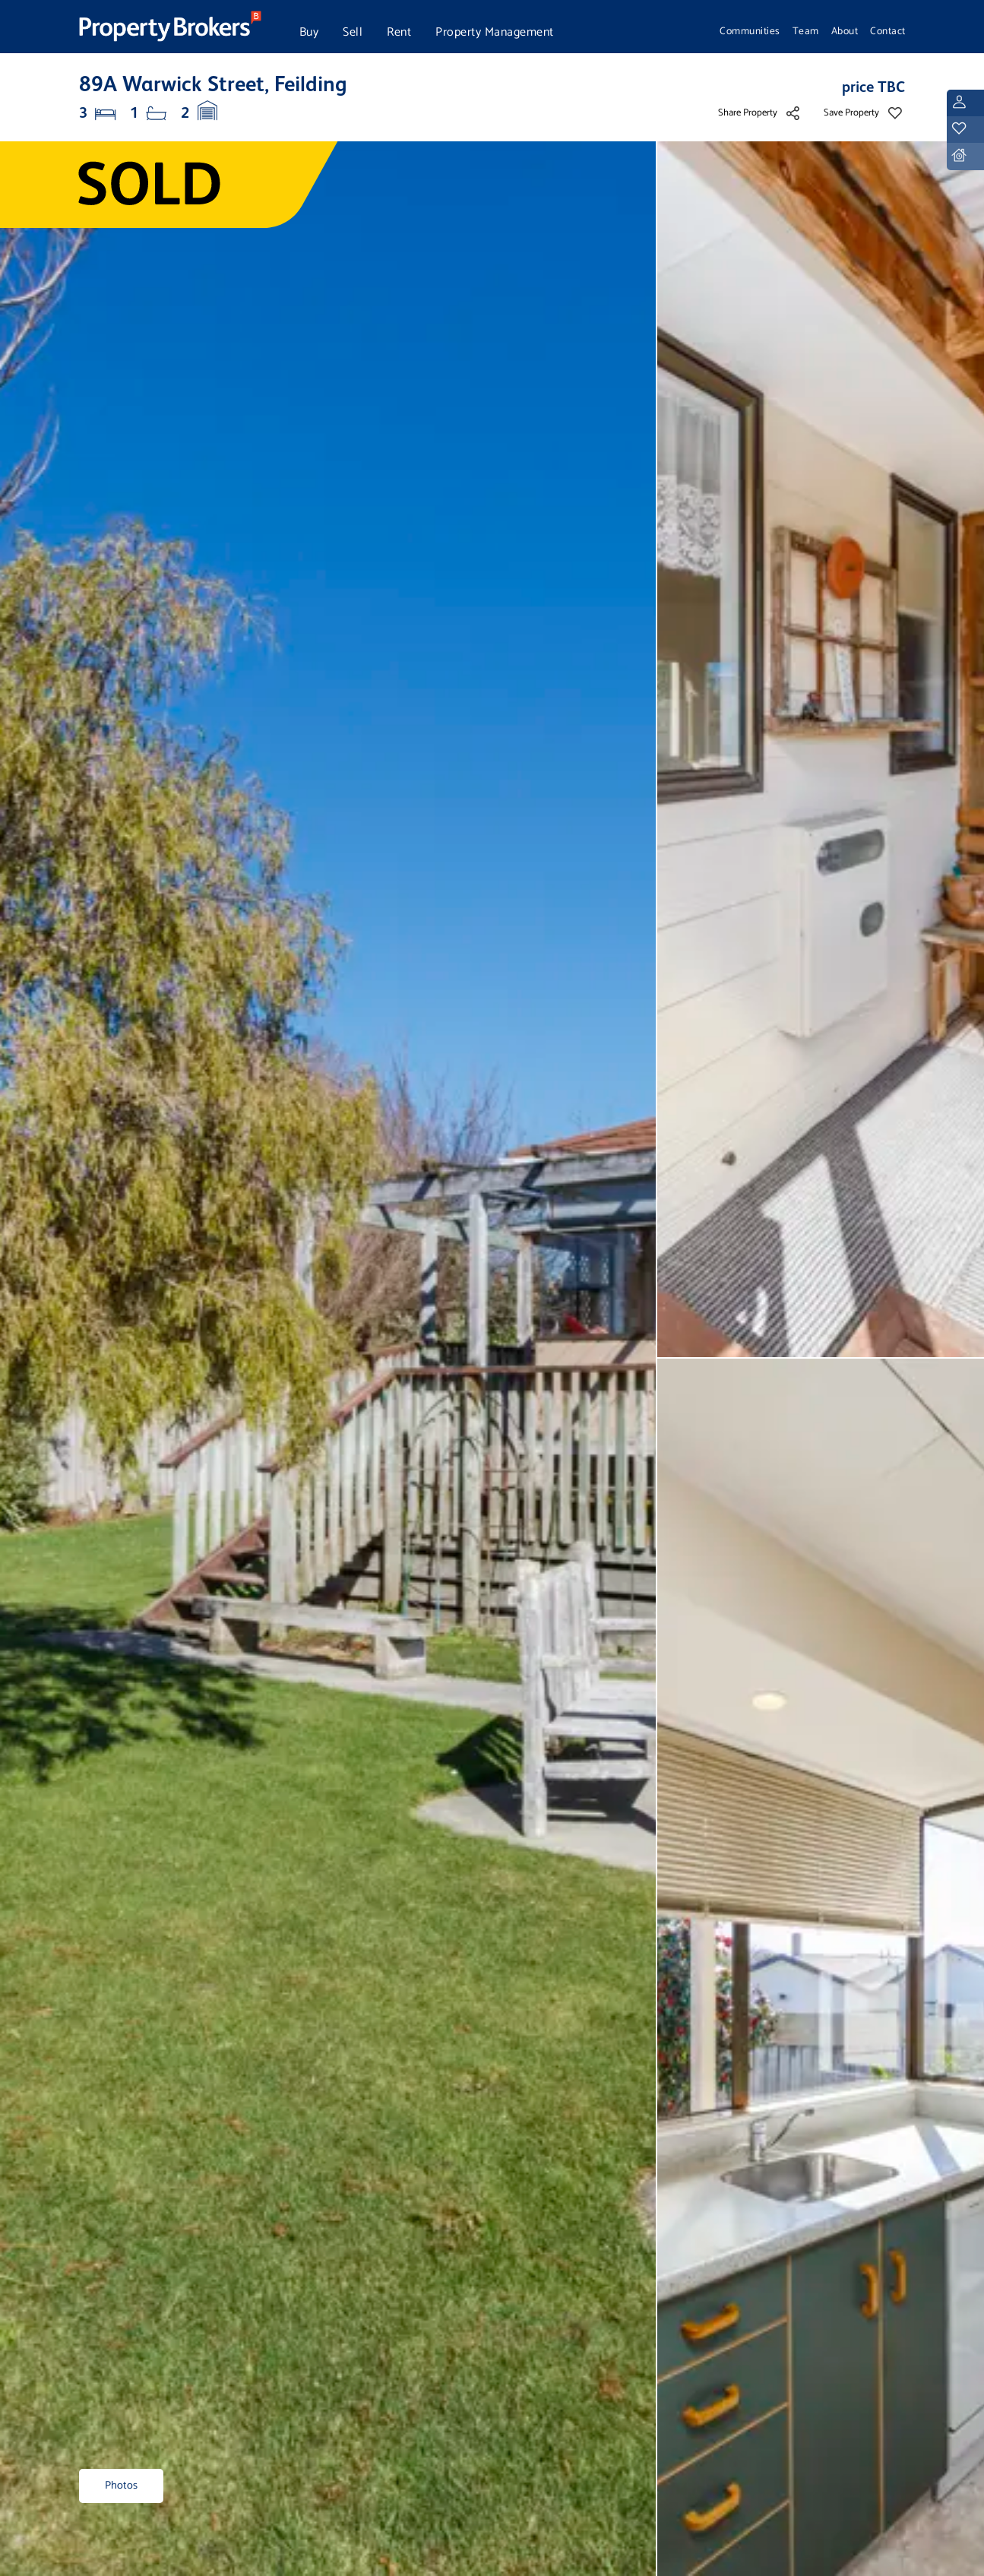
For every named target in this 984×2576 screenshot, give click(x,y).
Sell (352, 32)
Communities (750, 31)
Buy (309, 32)
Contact (888, 31)
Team (806, 31)
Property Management (494, 32)
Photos (121, 2485)
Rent (399, 32)
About (845, 31)
